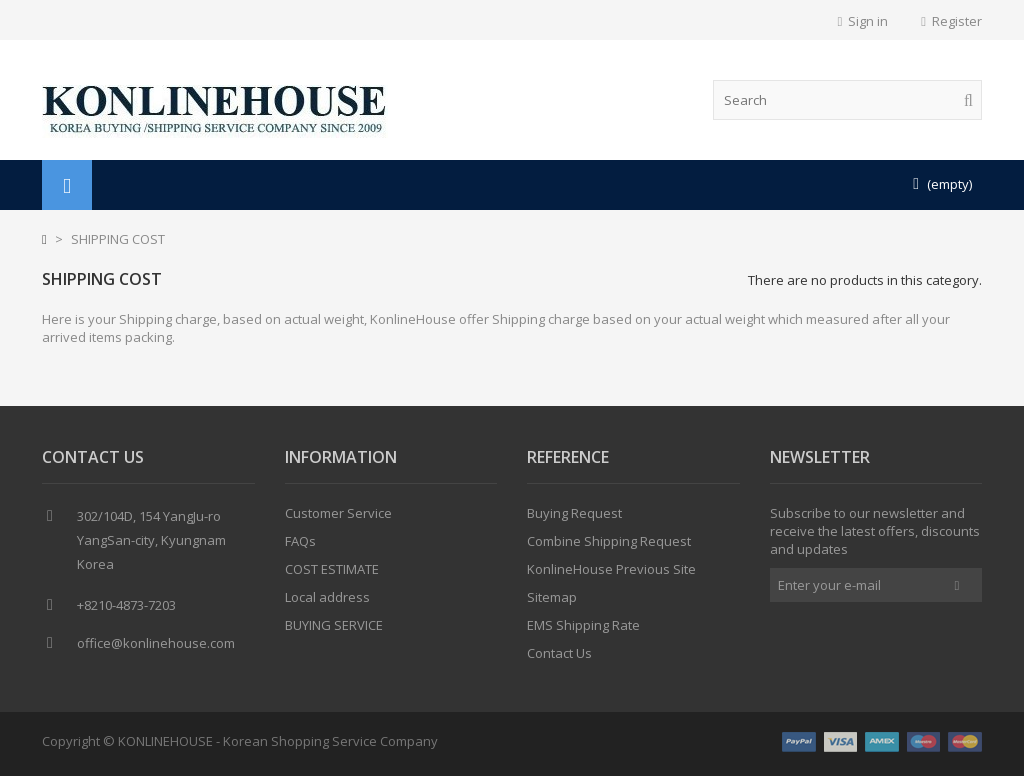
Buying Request (574, 513)
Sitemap (552, 597)
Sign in (863, 21)
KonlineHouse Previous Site (611, 569)
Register (951, 21)
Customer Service (338, 513)
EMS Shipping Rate (583, 625)
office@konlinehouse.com (156, 643)
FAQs (300, 541)
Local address (327, 597)
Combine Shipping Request (609, 541)
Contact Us (559, 653)
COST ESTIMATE (332, 569)
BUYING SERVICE (334, 625)
